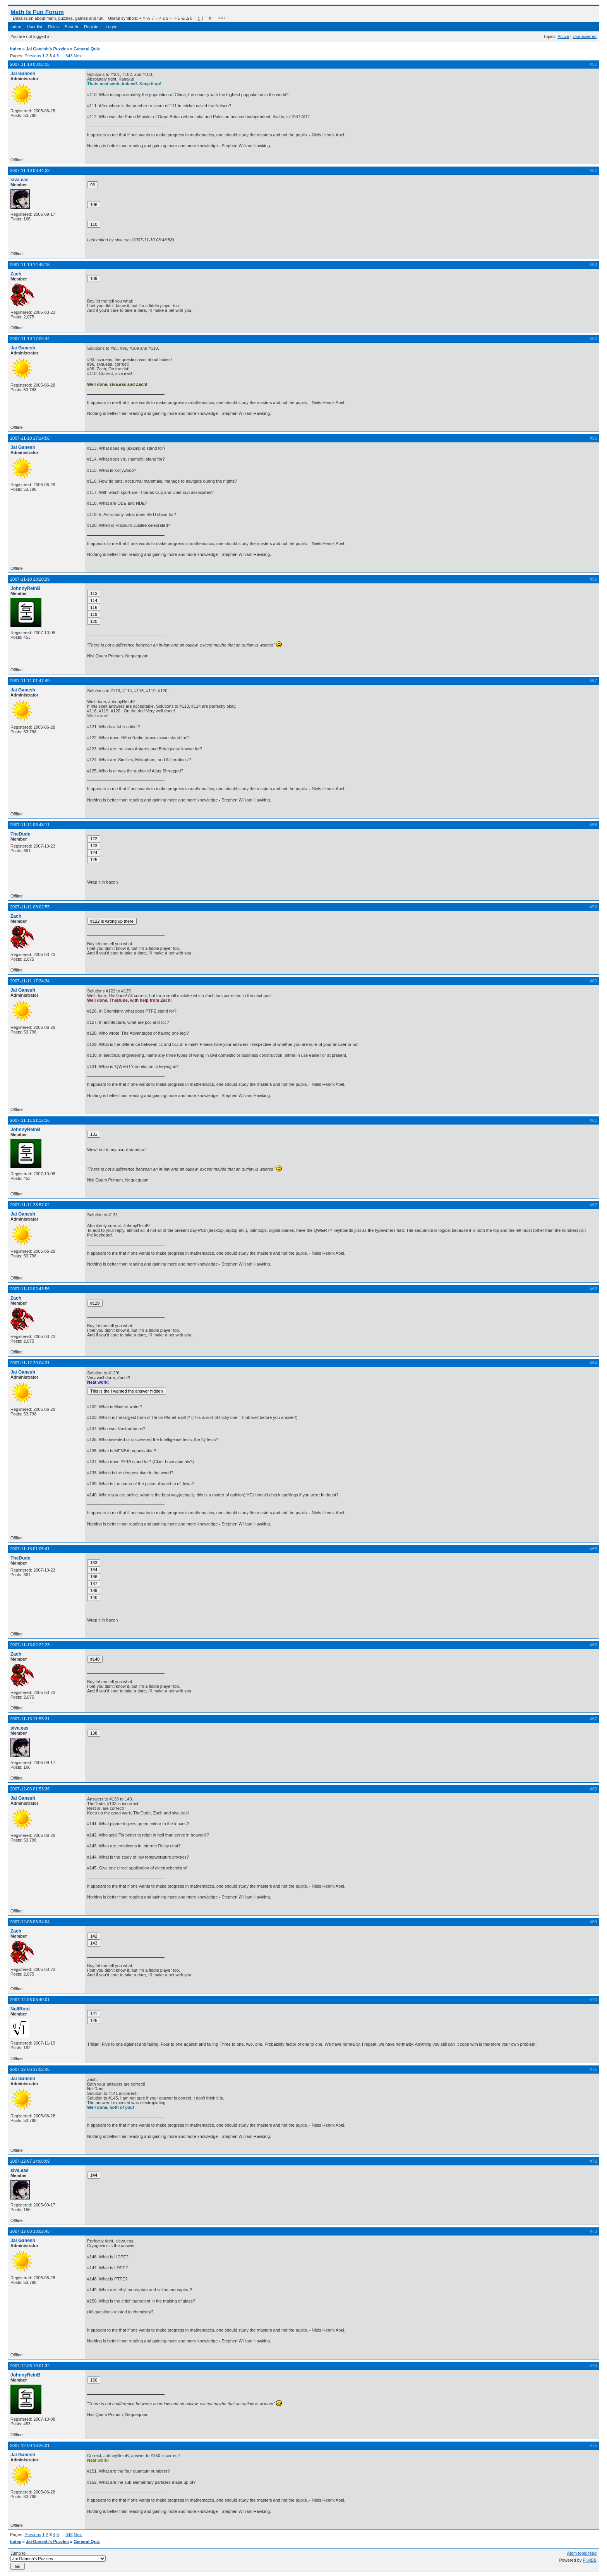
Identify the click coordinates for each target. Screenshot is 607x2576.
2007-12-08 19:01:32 (30, 2365)
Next (78, 55)
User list (34, 26)
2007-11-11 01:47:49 (30, 680)
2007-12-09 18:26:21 (30, 2445)
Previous (32, 55)
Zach (15, 274)
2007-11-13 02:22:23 (30, 1644)
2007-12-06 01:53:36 (30, 1789)
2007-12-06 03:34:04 (30, 1921)
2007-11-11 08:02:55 (30, 907)
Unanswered (585, 36)
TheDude (20, 834)
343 (68, 55)
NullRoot (20, 2009)
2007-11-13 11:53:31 (30, 1718)
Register (92, 26)
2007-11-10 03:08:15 (30, 64)
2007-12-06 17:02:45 (30, 2069)
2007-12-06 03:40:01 (30, 1999)
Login (111, 26)
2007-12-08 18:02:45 (30, 2231)
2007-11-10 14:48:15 (30, 264)
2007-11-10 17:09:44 (30, 338)
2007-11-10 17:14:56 (30, 438)
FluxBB (590, 2560)
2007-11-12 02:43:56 (30, 1288)
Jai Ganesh (22, 73)
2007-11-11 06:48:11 (30, 824)
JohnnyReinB (25, 588)
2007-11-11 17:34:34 (30, 980)
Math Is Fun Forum (37, 12)
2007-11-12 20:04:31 (30, 1362)
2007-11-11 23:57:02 (30, 1204)
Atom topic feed (582, 2553)
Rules (53, 26)
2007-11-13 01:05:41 (30, 1548)
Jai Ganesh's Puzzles (47, 48)
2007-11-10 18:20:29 (30, 579)
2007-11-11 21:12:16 (30, 1120)
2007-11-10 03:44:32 (30, 170)
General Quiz (87, 48)
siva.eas (19, 179)
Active (563, 36)
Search (71, 26)
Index (15, 26)
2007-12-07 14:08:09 (30, 2161)
